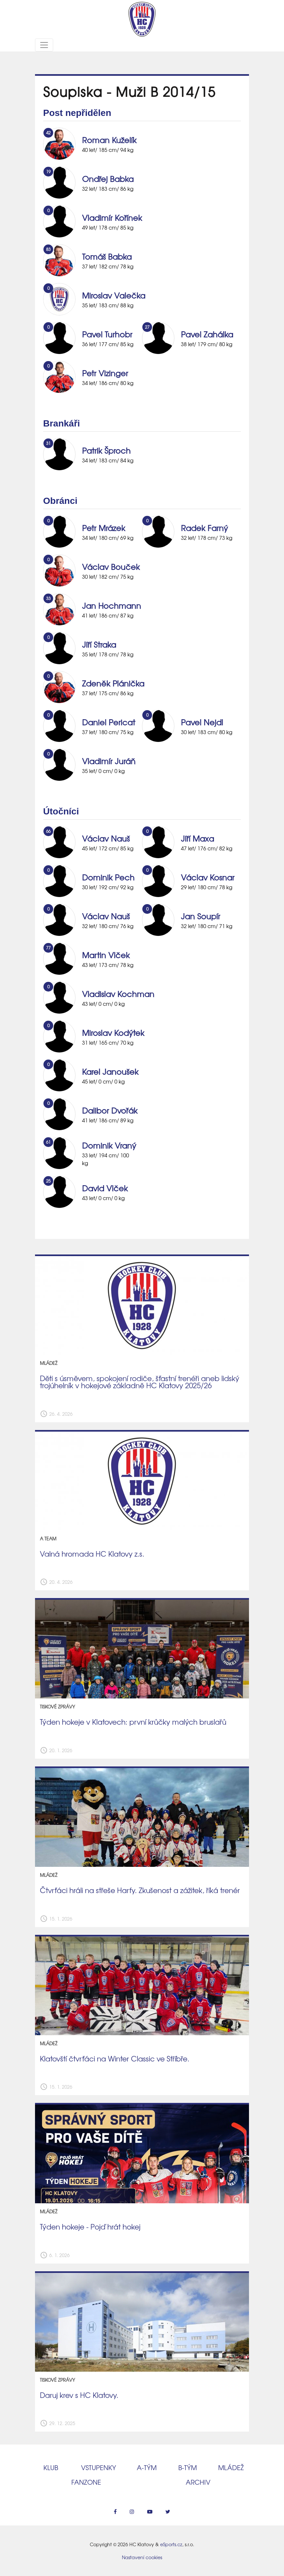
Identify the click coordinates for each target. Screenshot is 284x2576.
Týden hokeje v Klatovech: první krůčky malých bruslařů (133, 1722)
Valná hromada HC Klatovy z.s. (92, 1554)
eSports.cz (171, 2544)
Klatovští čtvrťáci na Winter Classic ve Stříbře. (114, 2058)
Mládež (231, 2467)
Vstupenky (98, 2467)
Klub (50, 2467)
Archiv (198, 2482)
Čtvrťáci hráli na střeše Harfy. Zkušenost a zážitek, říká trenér (140, 1890)
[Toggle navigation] (44, 45)
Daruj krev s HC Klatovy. (79, 2395)
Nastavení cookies (142, 2557)
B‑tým (187, 2467)
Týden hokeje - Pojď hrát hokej (90, 2226)
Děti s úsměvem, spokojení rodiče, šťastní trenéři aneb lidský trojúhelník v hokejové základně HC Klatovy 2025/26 (139, 1382)
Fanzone (86, 2482)
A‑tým (147, 2467)
